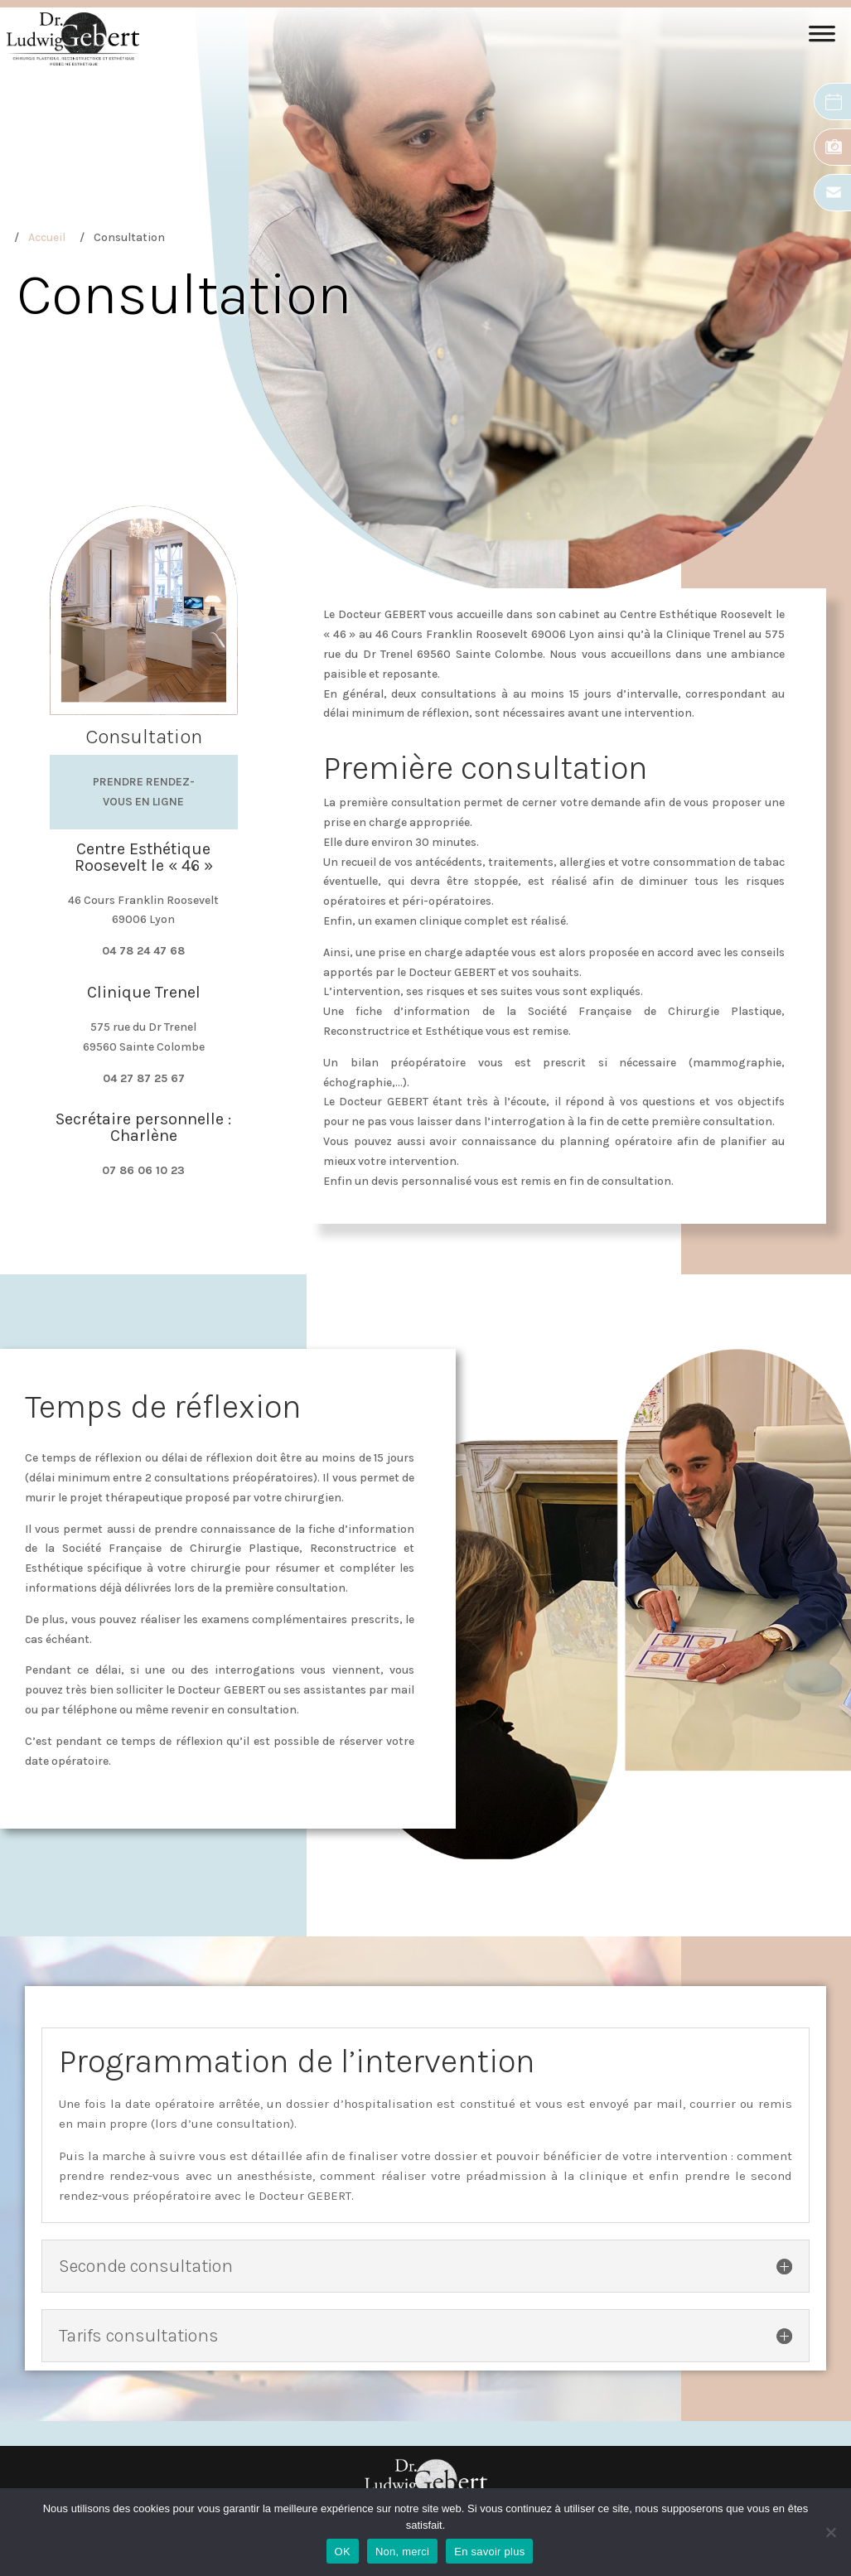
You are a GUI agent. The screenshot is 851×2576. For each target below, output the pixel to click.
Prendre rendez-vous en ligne (144, 792)
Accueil (46, 237)
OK (343, 2551)
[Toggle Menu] (822, 39)
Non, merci (402, 2551)
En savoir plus (489, 2551)
